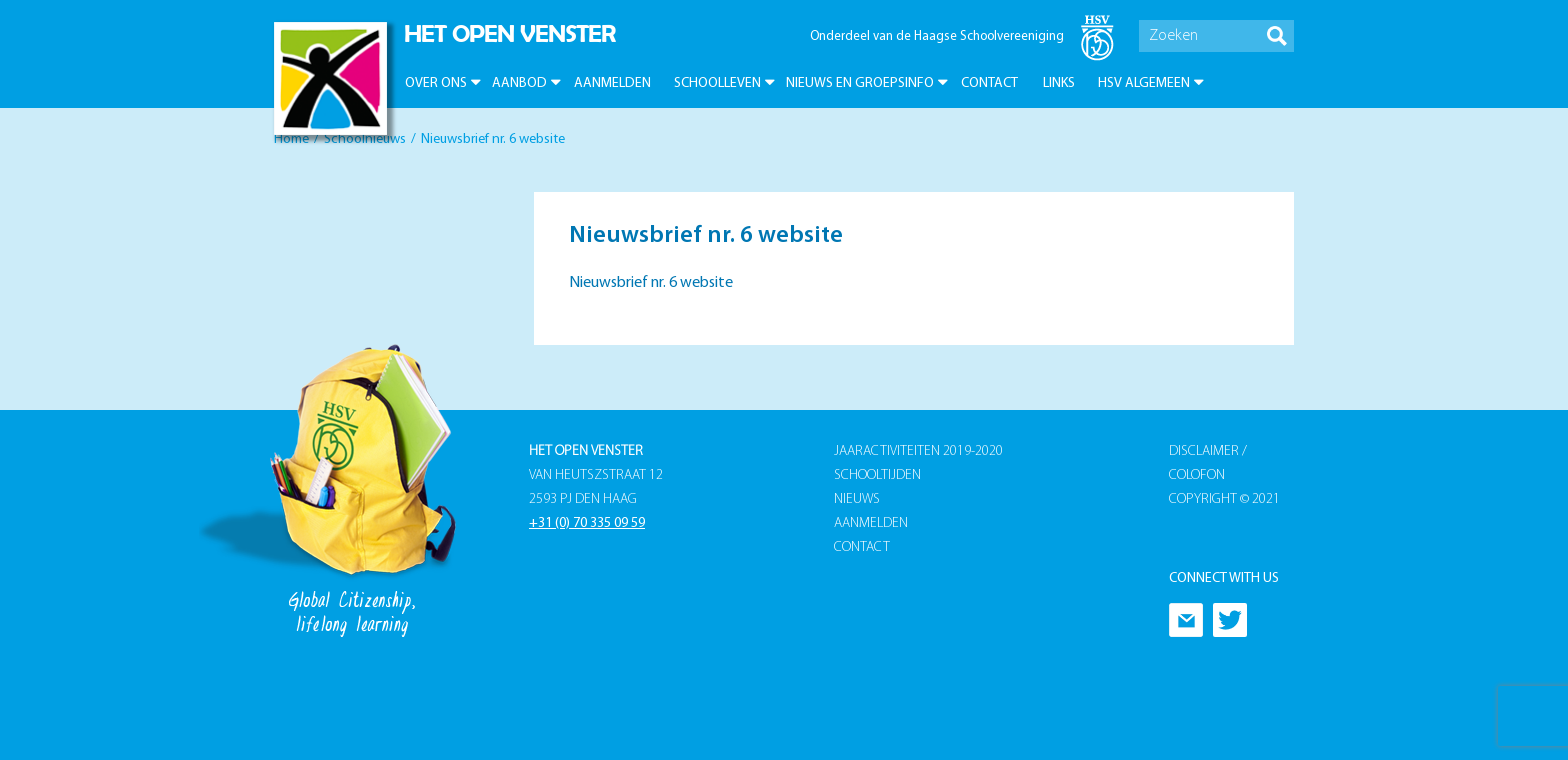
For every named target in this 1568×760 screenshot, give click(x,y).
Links (1059, 83)
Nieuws (857, 499)
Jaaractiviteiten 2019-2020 (918, 451)
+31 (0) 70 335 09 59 (587, 523)
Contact (989, 83)
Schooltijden (877, 475)
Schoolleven (717, 83)
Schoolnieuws (365, 139)
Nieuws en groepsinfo (860, 83)
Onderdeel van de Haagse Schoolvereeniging (937, 36)
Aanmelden (612, 83)
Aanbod (519, 83)
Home (291, 139)
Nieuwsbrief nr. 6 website (651, 283)
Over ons (436, 83)
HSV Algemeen (1144, 83)
